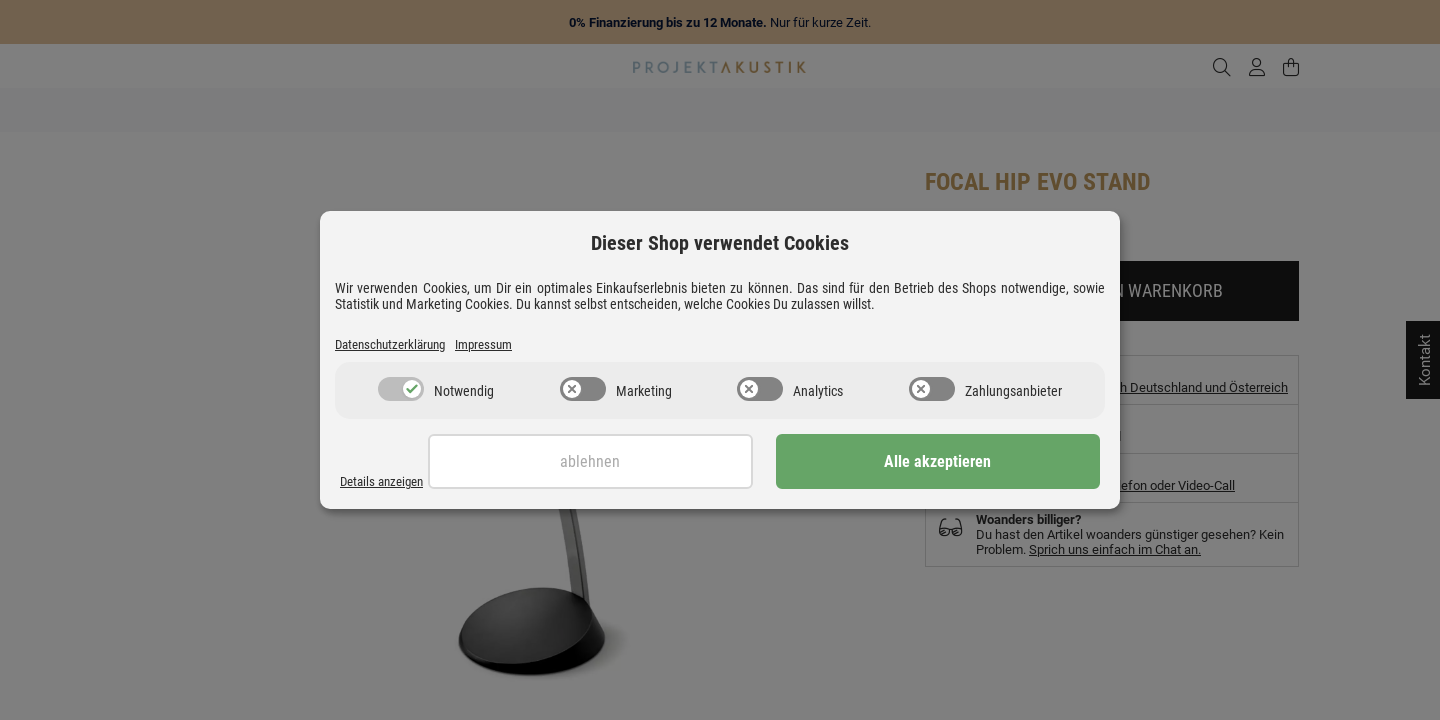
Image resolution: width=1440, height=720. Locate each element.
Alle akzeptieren (1000, 463)
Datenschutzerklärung (399, 345)
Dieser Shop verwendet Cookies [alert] (720, 242)
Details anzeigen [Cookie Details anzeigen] (387, 482)
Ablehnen (777, 463)
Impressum (506, 345)
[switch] (401, 391)
